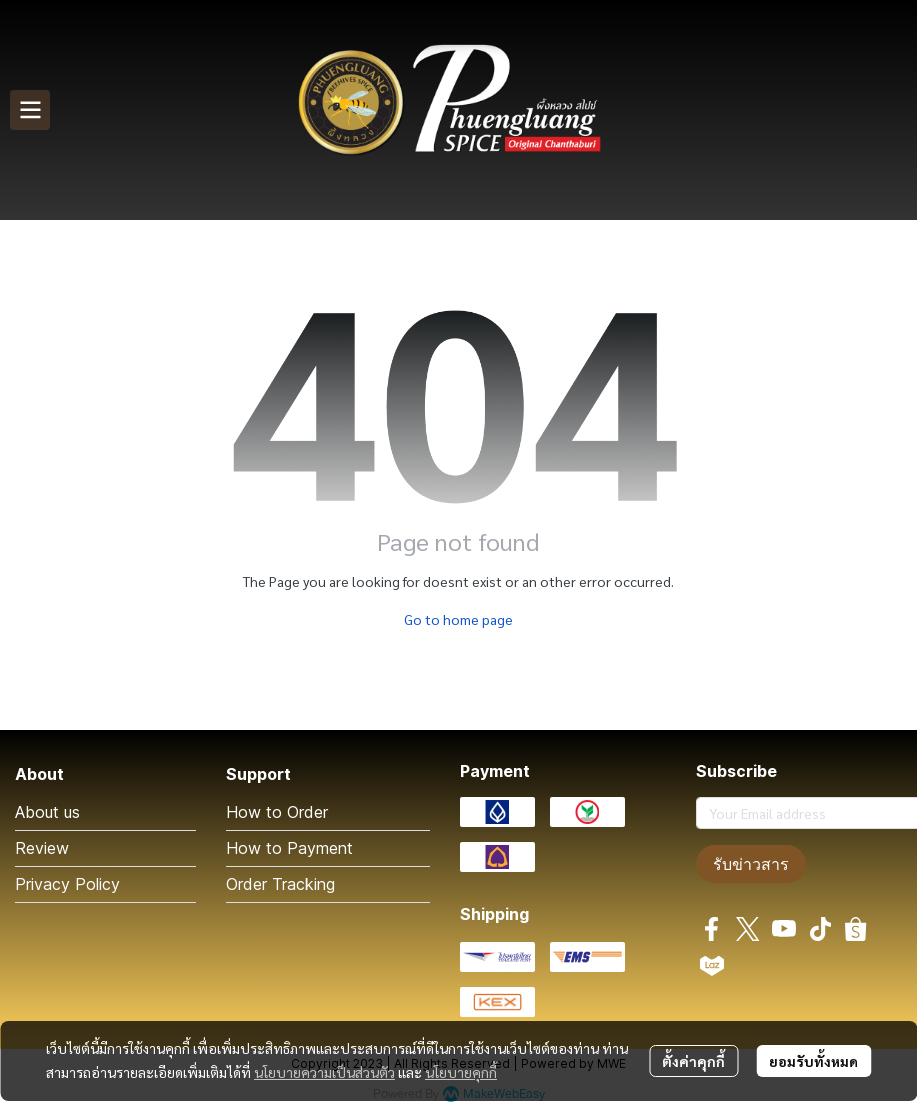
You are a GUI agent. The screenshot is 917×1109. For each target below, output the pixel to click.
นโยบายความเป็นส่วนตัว (324, 1072)
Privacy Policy (67, 884)
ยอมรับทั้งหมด (813, 1061)
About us (47, 812)
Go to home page (458, 619)
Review (42, 848)
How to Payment (289, 848)
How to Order (277, 812)
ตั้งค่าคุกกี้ (693, 1061)
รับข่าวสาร (751, 864)
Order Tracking (280, 884)
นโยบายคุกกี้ (461, 1072)
